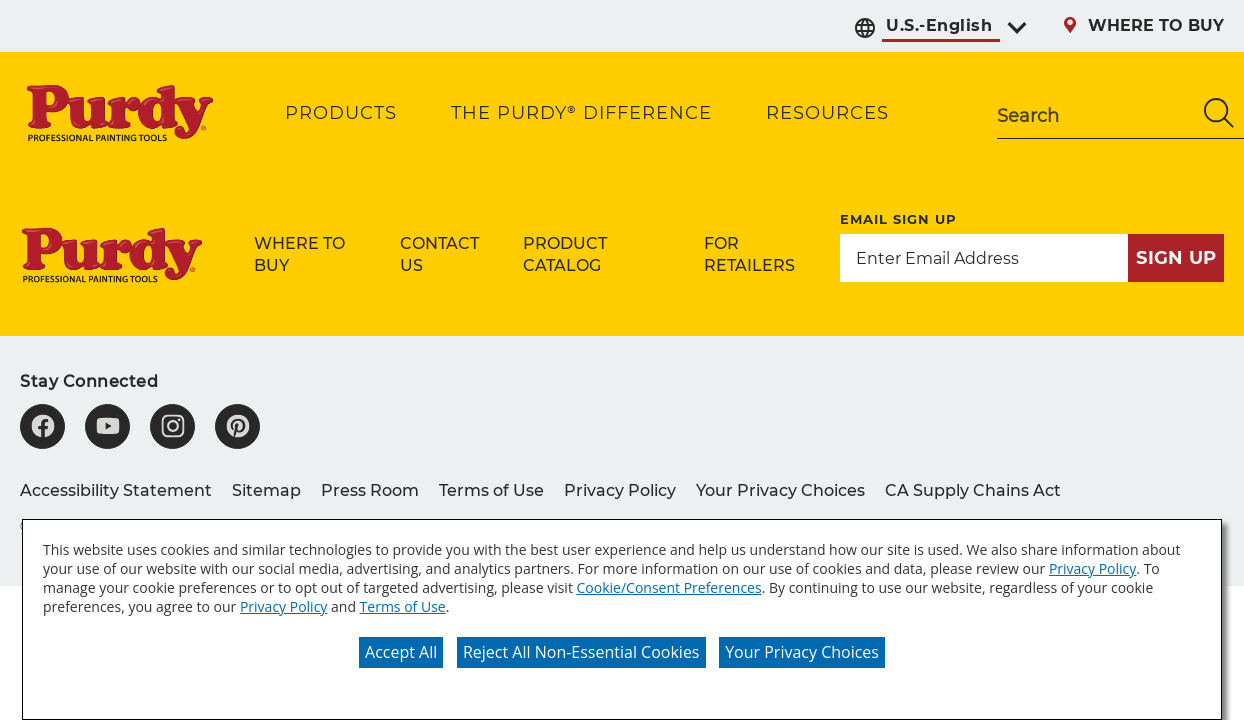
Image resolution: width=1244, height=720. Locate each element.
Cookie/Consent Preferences (669, 587)
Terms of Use (403, 606)
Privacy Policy (1092, 568)
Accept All (401, 652)
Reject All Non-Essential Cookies (581, 652)
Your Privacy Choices (802, 652)
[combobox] (1095, 113)
